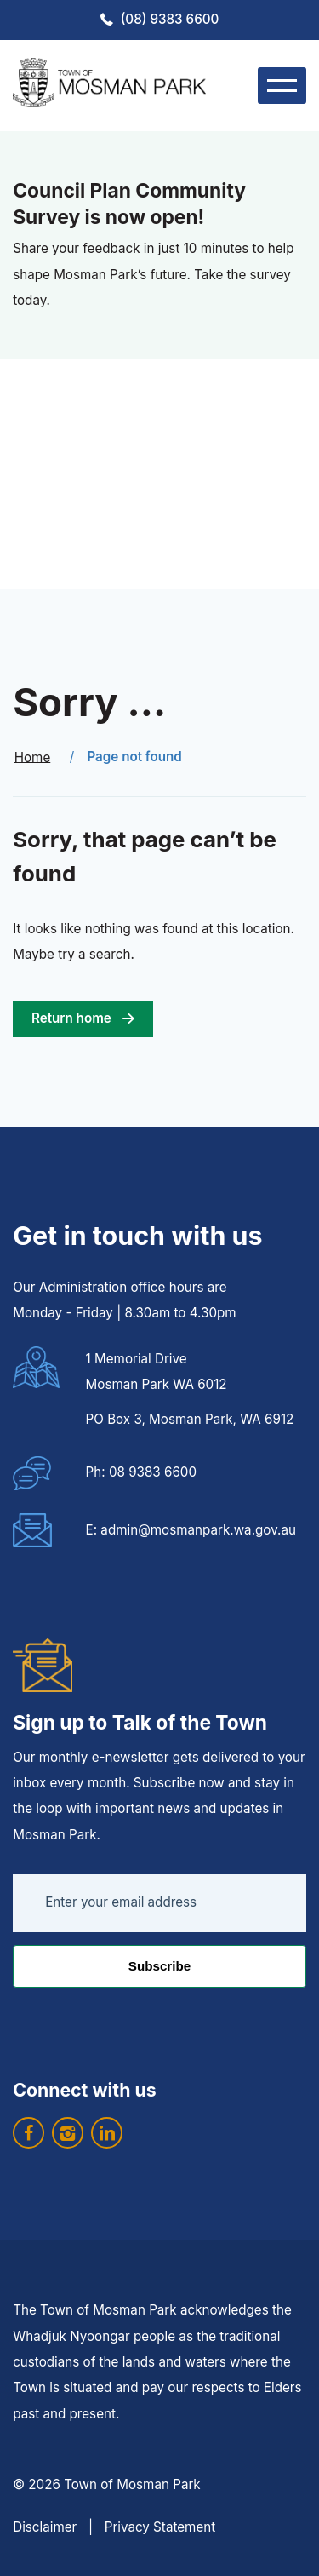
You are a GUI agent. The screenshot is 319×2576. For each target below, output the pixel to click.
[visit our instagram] (67, 2133)
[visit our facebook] (28, 2133)
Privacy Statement (160, 2527)
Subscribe (159, 1966)
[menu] (282, 85)
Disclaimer (45, 2527)
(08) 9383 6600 (170, 19)
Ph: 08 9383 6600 (141, 1472)
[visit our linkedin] (106, 2133)
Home (32, 757)
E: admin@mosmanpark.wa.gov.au (191, 1530)
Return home (71, 1018)
